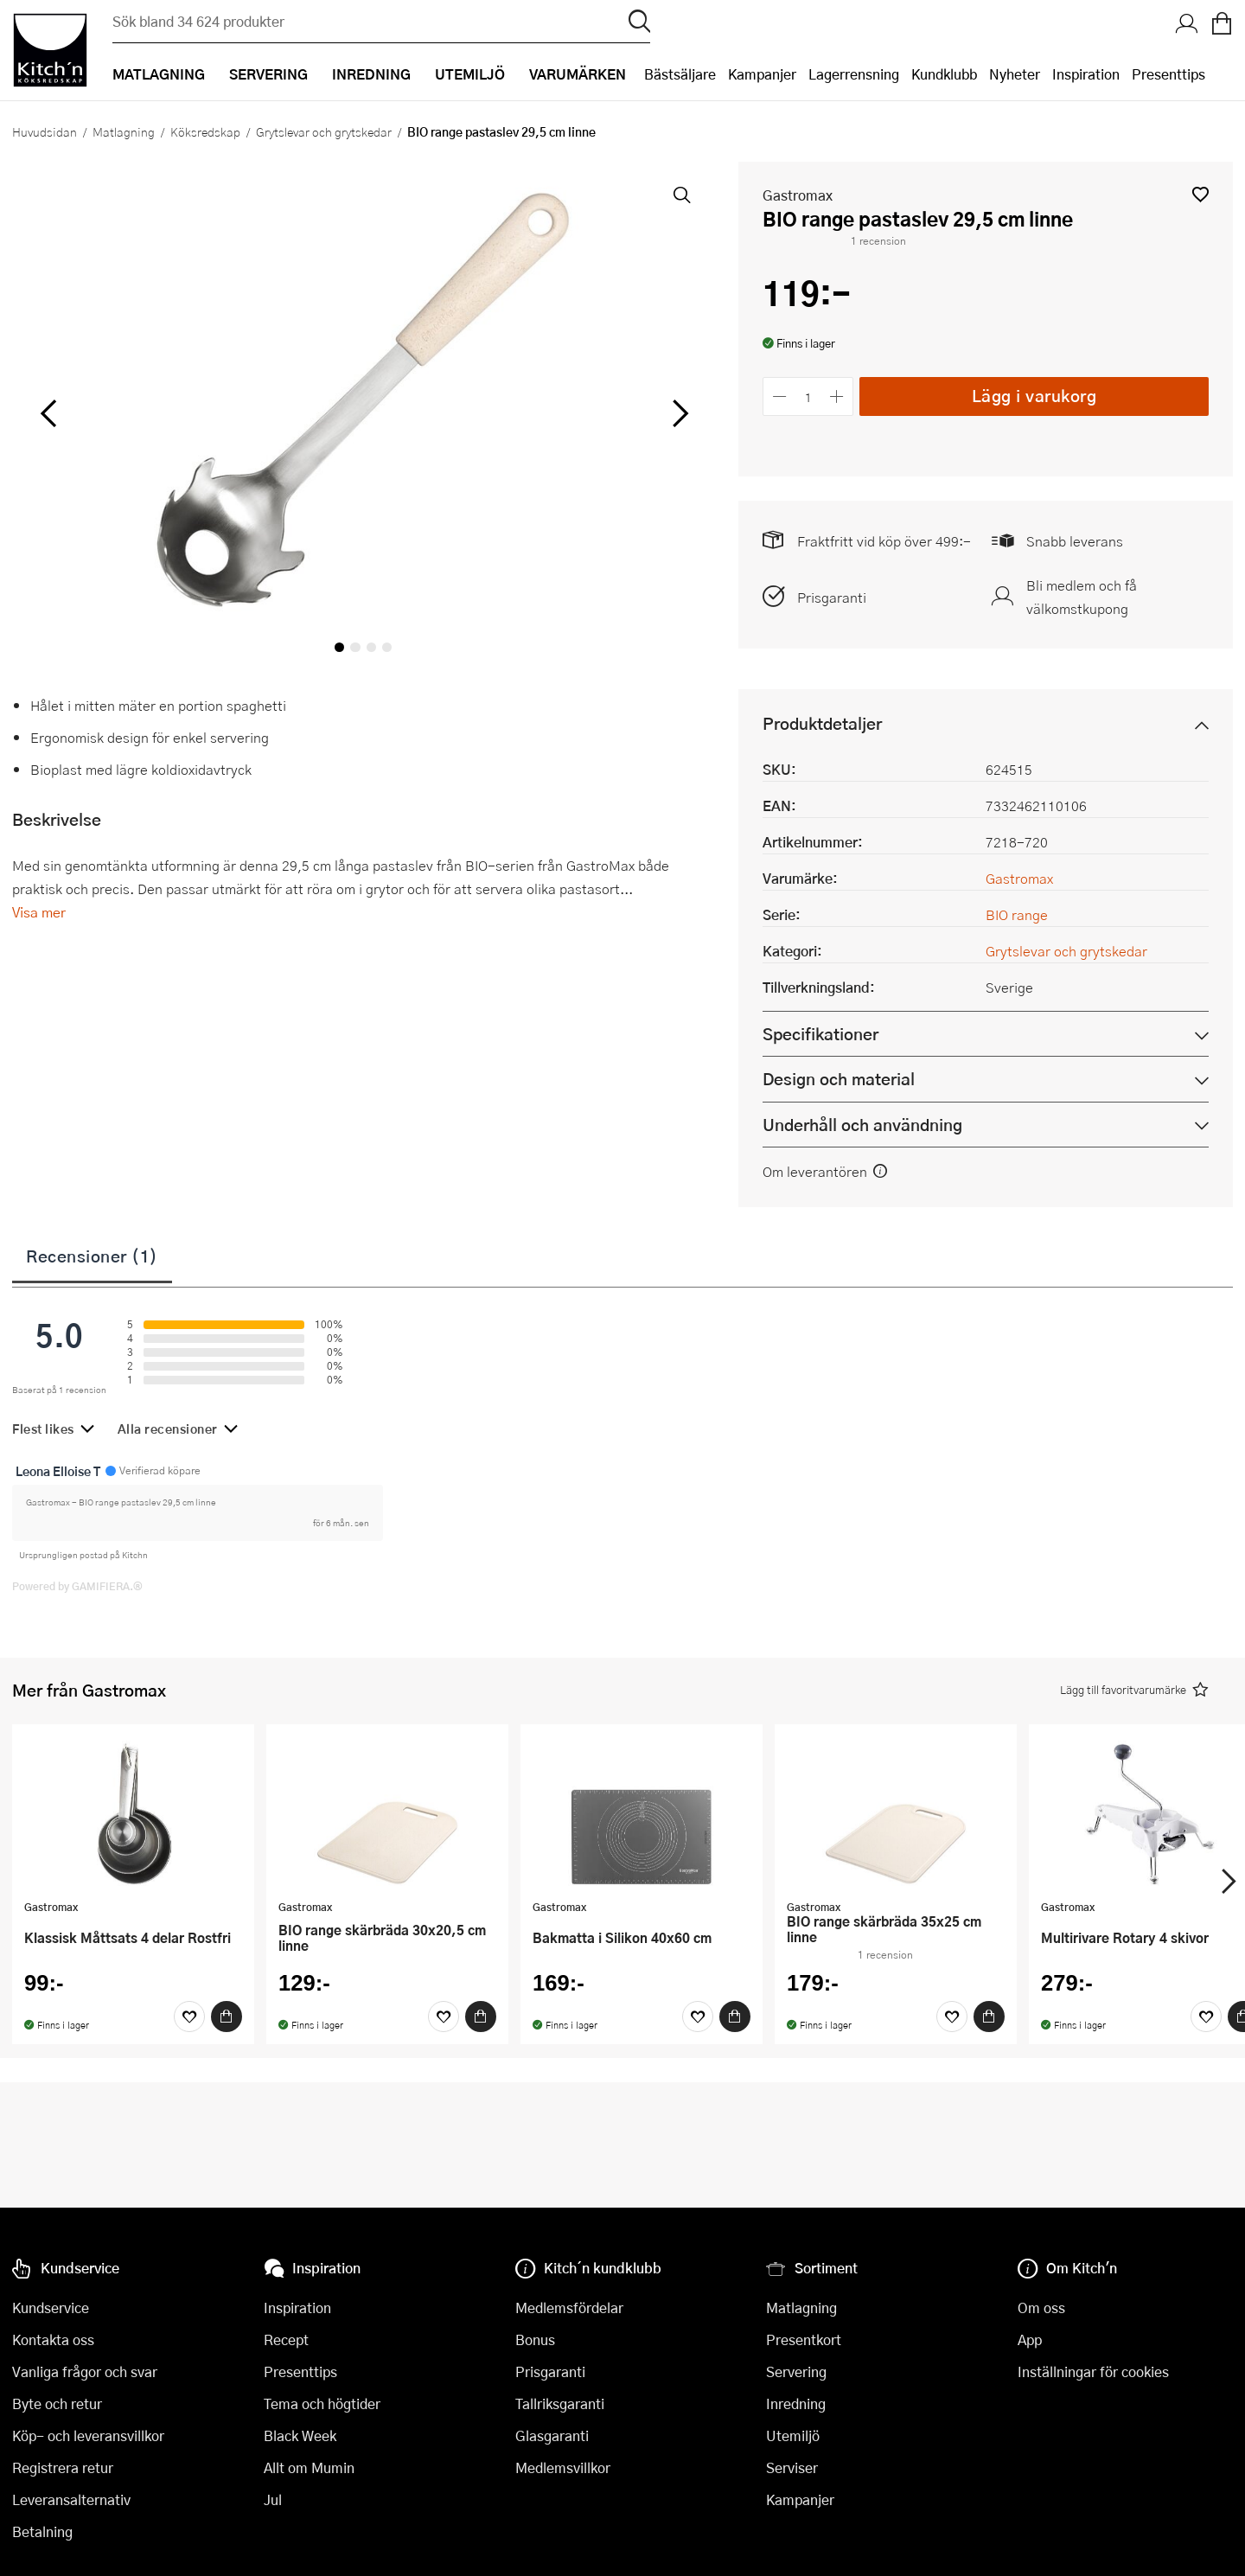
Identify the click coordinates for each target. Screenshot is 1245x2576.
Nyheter (1014, 74)
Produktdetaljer (822, 723)
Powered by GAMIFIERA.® (77, 1586)
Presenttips (1168, 74)
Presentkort (803, 2339)
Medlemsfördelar (569, 2307)
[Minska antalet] (779, 396)
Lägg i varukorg (1034, 395)
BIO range (1017, 914)
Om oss (1041, 2307)
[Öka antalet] (837, 396)
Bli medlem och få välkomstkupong (1081, 596)
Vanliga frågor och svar (84, 2371)
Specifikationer (820, 1033)
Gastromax (798, 195)
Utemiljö (793, 2435)
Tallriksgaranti (559, 2403)
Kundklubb (944, 74)
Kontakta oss (53, 2339)
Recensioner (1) (92, 1255)
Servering (796, 2371)
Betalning (42, 2531)
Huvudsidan (44, 131)
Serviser (792, 2467)
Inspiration (1086, 74)
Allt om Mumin (309, 2467)
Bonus (535, 2339)
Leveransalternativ (71, 2499)
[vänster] (48, 414)
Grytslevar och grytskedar (324, 131)
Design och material (839, 1078)
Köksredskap (205, 131)
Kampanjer (762, 74)
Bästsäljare (680, 74)
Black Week (300, 2435)
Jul (273, 2499)
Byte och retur (57, 2403)
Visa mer (39, 912)
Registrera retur (62, 2467)
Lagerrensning (853, 74)
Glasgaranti (552, 2435)
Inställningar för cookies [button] (1093, 2371)
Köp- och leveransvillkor (88, 2435)
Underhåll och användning (862, 1124)
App (1030, 2339)
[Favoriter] (189, 2016)
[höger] (678, 414)
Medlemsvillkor (562, 2467)
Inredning (796, 2403)
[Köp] (226, 2016)
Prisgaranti (831, 597)
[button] (1200, 194)
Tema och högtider (322, 2403)
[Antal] (808, 396)
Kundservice (50, 2307)
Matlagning (124, 131)
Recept (286, 2339)
